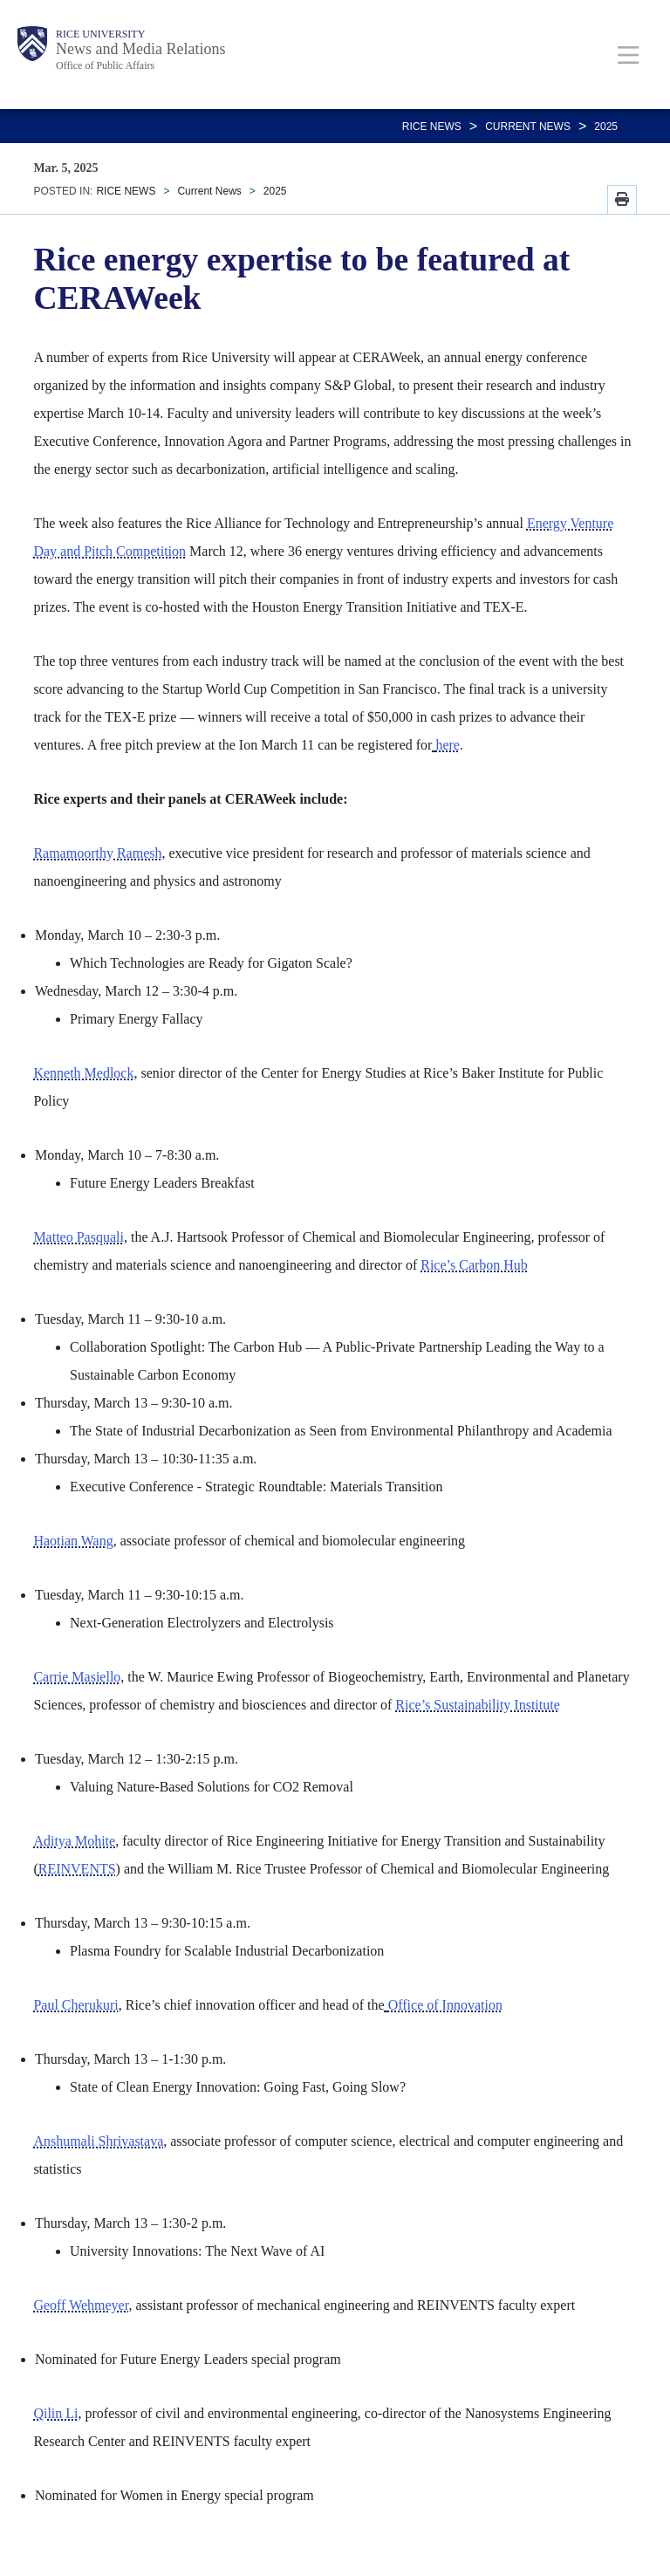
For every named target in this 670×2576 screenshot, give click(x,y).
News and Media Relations (140, 49)
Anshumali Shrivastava (98, 2141)
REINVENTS (77, 1868)
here (447, 744)
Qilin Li (55, 2413)
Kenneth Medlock (83, 1072)
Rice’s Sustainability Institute (477, 1704)
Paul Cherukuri (75, 2004)
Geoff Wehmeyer (80, 2305)
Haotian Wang (73, 1540)
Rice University (100, 34)
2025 (606, 126)
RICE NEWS (431, 126)
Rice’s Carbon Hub (474, 1264)
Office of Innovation (445, 2004)
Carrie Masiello (76, 1676)
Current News (528, 126)
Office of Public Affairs (105, 65)
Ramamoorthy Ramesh (97, 853)
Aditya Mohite (74, 1840)
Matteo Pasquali (78, 1237)
